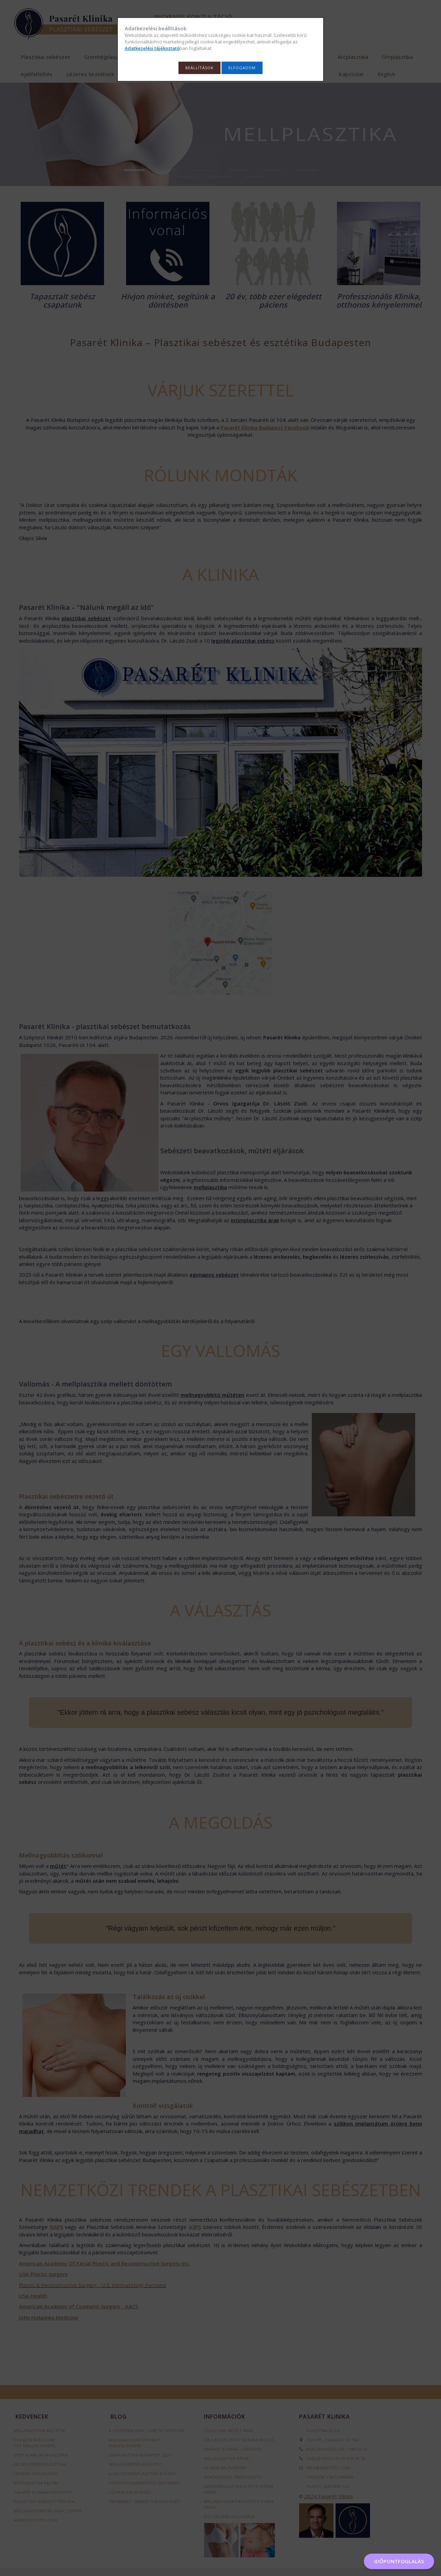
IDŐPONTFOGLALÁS (399, 2561)
